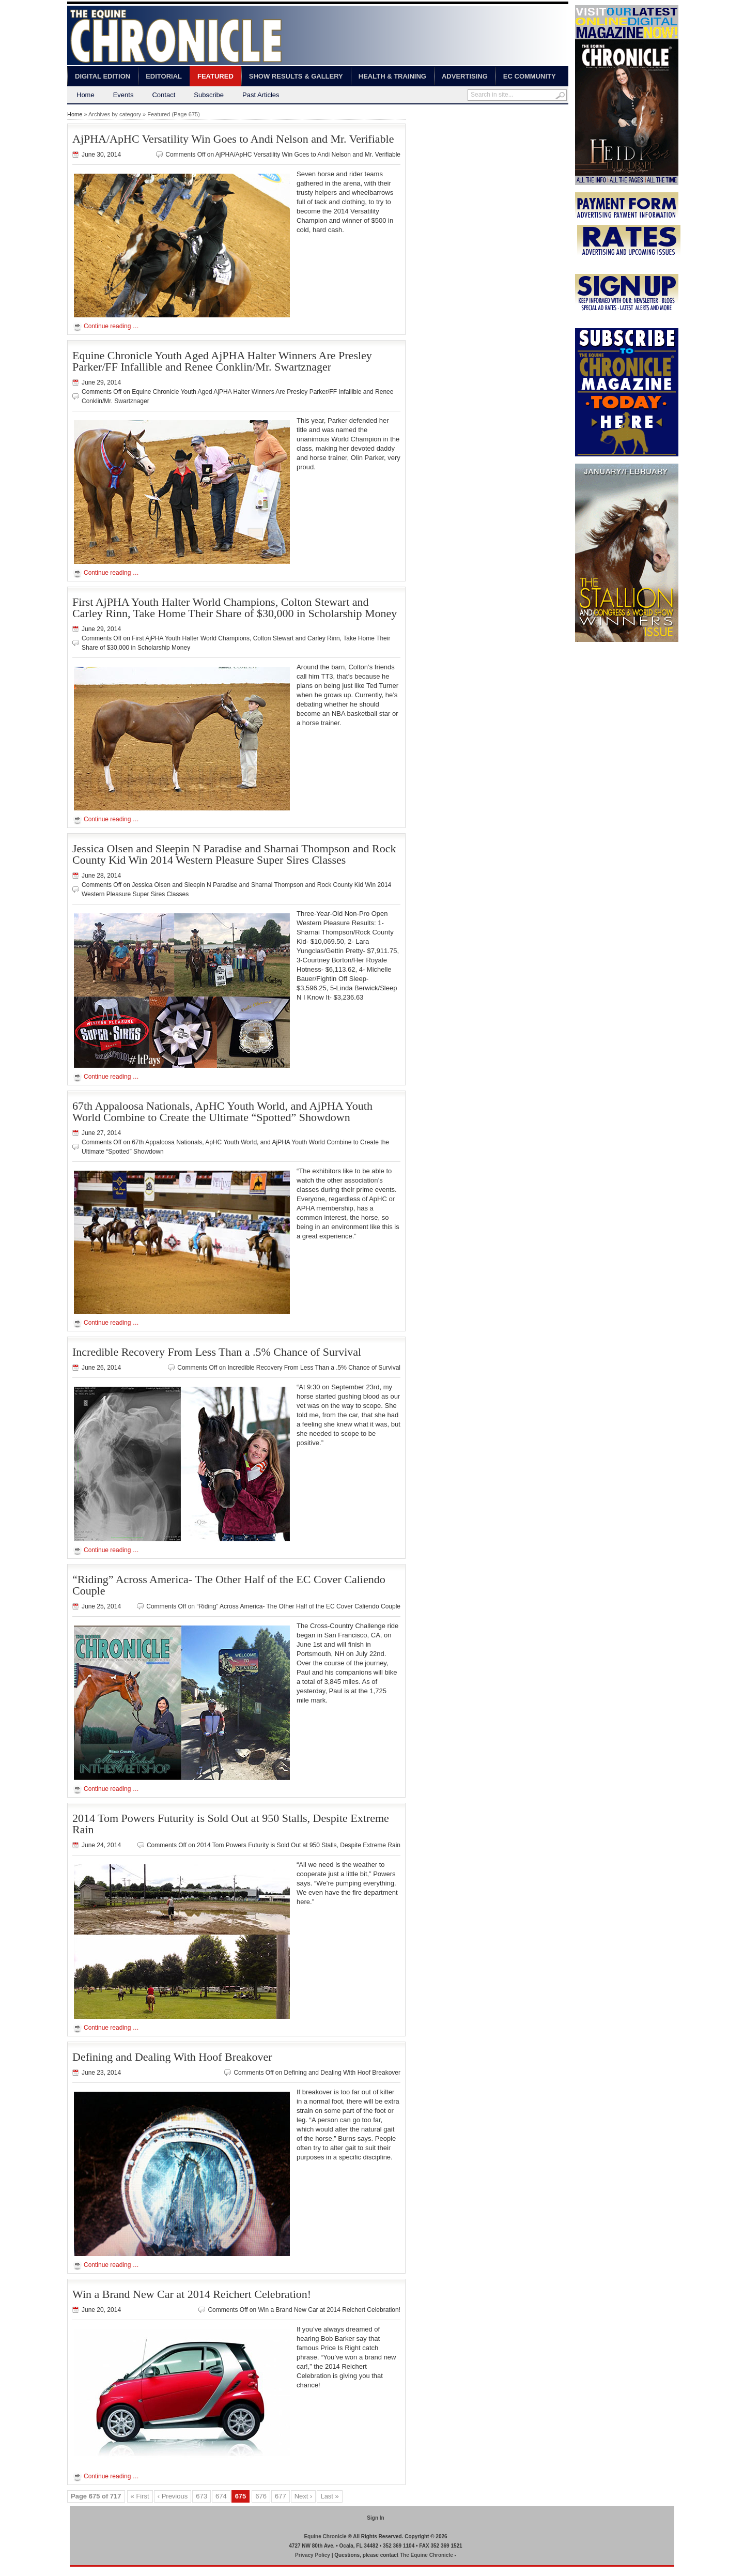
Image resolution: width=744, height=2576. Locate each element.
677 (280, 2496)
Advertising (465, 76)
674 (221, 2496)
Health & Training (392, 76)
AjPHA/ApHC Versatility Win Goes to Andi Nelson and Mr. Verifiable (233, 138)
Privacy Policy (312, 2555)
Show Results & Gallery (296, 76)
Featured (215, 76)
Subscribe (209, 95)
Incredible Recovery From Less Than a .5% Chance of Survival (216, 1351)
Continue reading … (111, 326)
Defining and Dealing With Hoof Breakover (172, 2056)
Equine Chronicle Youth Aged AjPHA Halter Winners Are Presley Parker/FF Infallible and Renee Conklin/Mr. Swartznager (222, 361)
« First (140, 2496)
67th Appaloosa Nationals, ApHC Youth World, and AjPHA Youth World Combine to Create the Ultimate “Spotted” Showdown (222, 1111)
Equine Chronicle (325, 2536)
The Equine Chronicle (426, 2555)
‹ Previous (173, 2496)
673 (201, 2496)
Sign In (375, 2518)
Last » (329, 2496)
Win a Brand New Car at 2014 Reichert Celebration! (191, 2294)
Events (123, 95)
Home (85, 95)
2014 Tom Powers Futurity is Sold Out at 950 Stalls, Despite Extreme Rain (230, 1824)
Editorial (164, 76)
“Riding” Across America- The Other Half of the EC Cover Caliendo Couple (228, 1585)
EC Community (529, 76)
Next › (304, 2496)
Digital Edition (102, 76)
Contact (163, 95)
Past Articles (261, 95)
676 (261, 2496)
